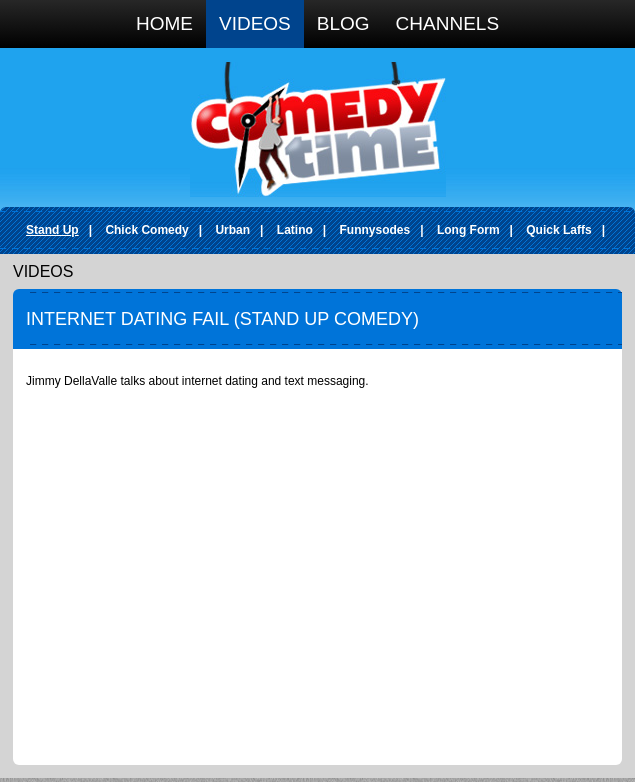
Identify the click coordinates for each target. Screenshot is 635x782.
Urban (232, 230)
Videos (255, 23)
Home (164, 23)
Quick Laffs (558, 230)
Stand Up (52, 230)
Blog (343, 23)
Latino (295, 230)
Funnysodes (375, 230)
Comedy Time (318, 129)
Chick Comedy (146, 230)
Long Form (468, 230)
